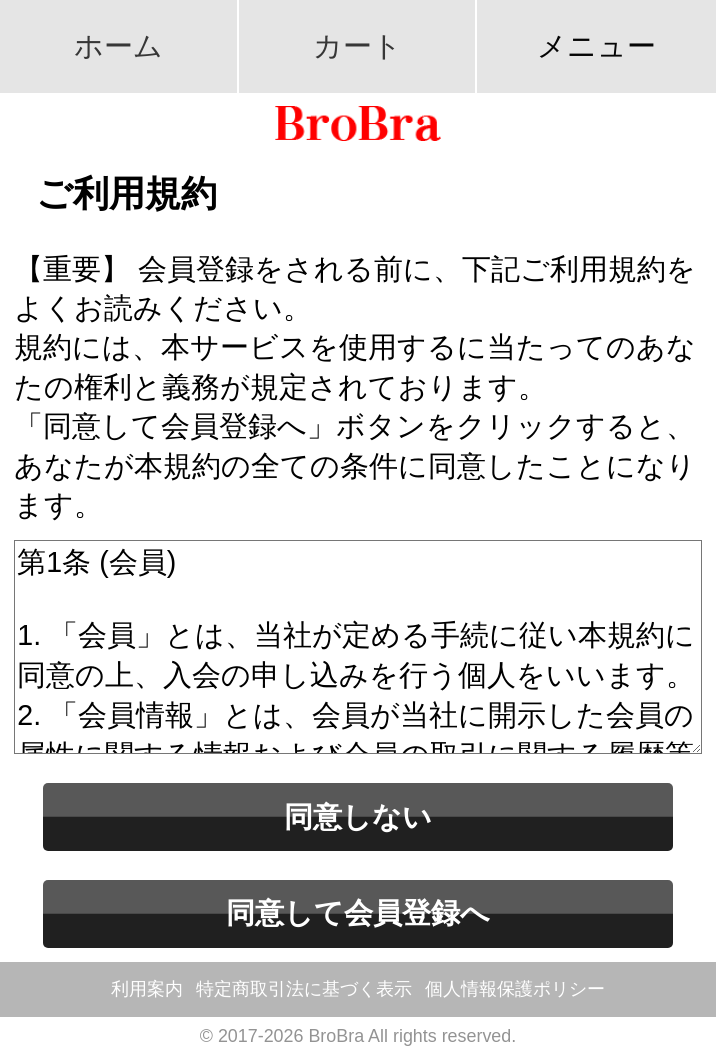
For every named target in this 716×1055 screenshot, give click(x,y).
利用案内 (147, 989)
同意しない (358, 817)
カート (357, 46)
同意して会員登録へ (358, 913)
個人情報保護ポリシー (515, 989)
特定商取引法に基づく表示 (304, 989)
